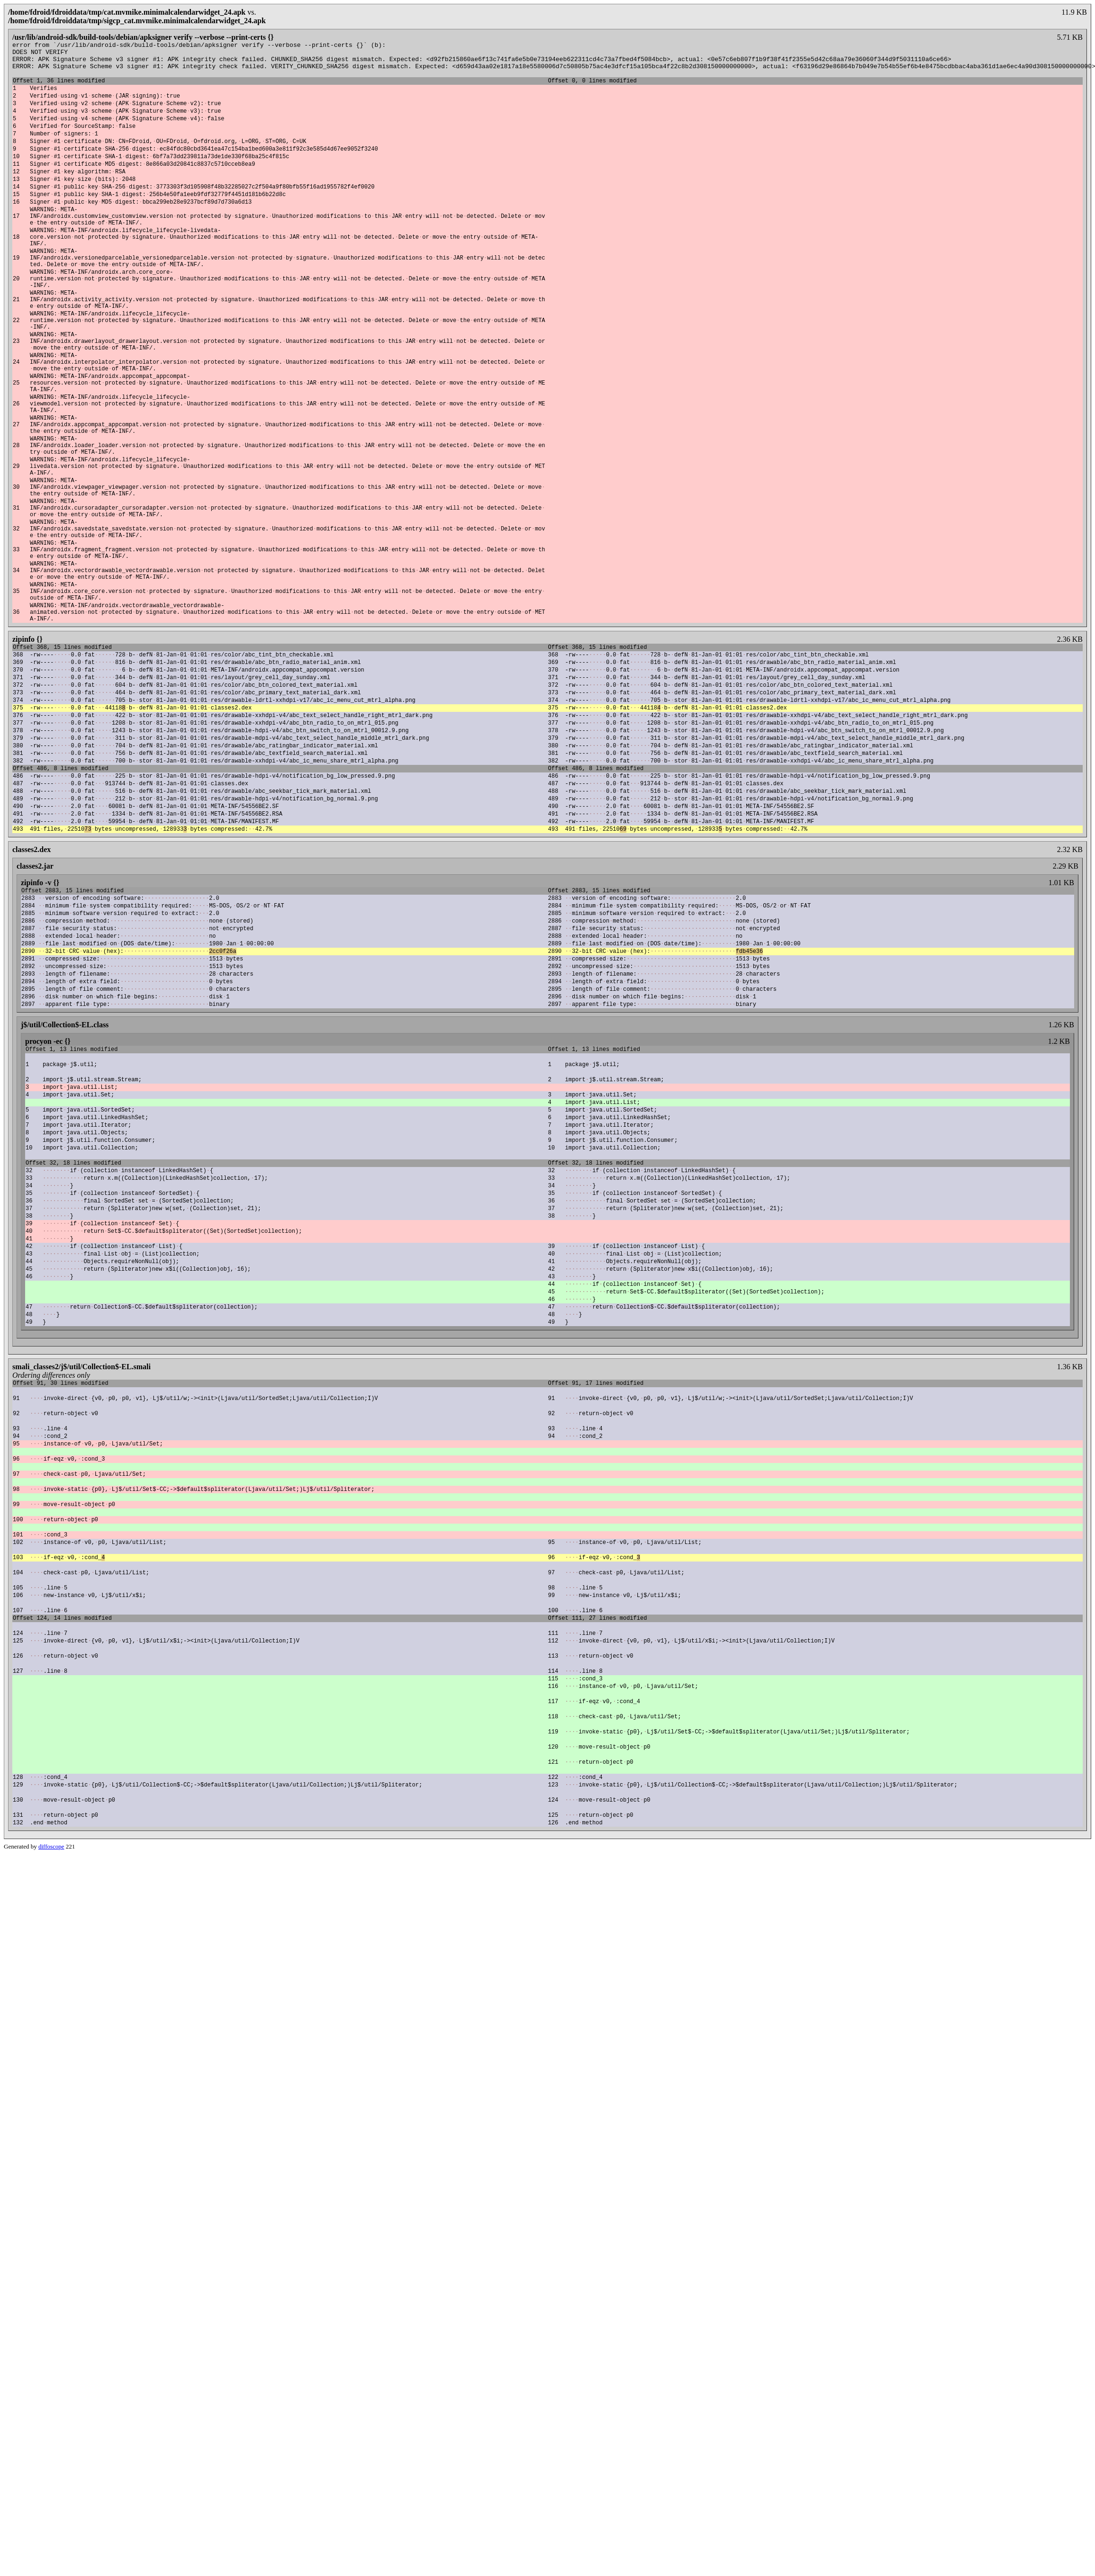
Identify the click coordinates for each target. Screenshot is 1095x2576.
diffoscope (51, 2157)
